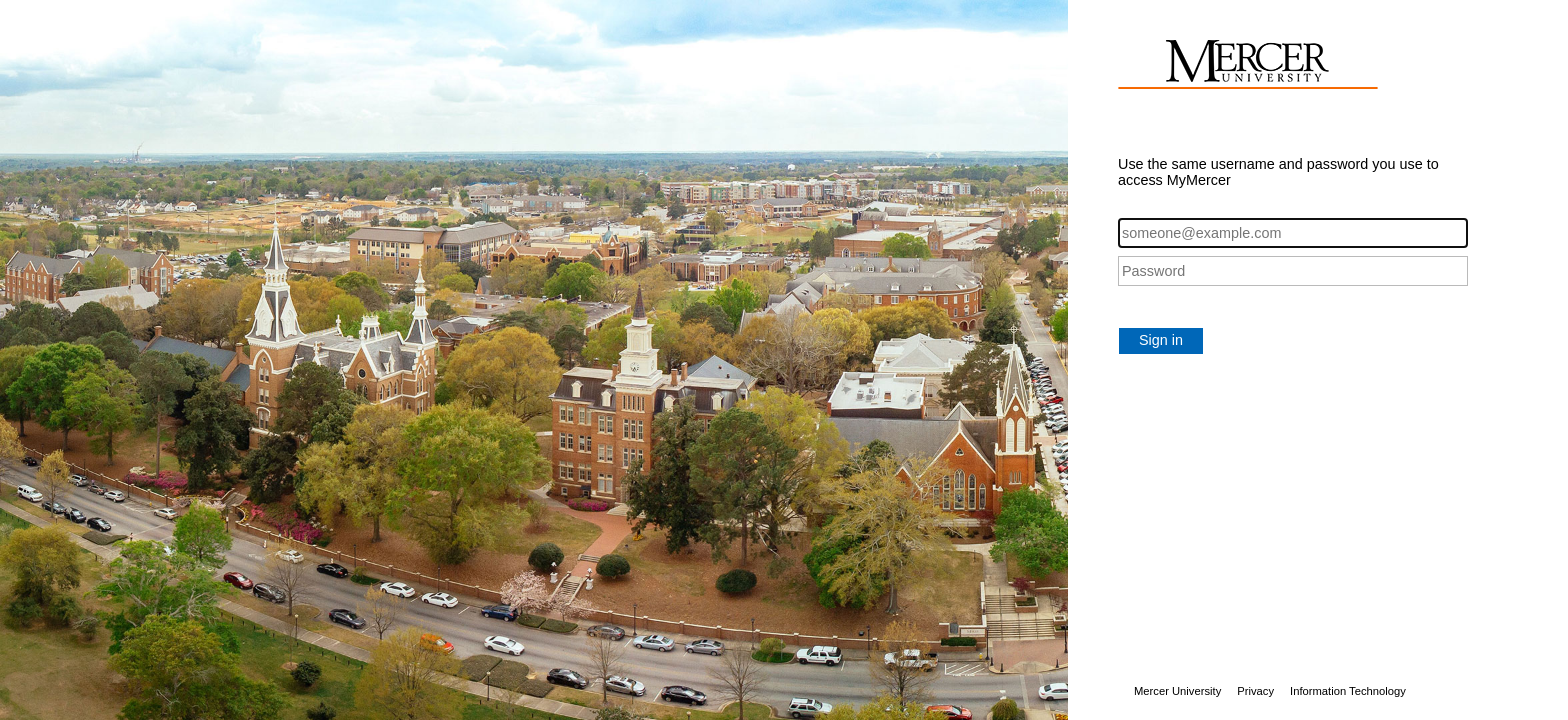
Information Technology (1348, 691)
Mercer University (1177, 691)
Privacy (1255, 691)
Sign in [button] (1161, 340)
